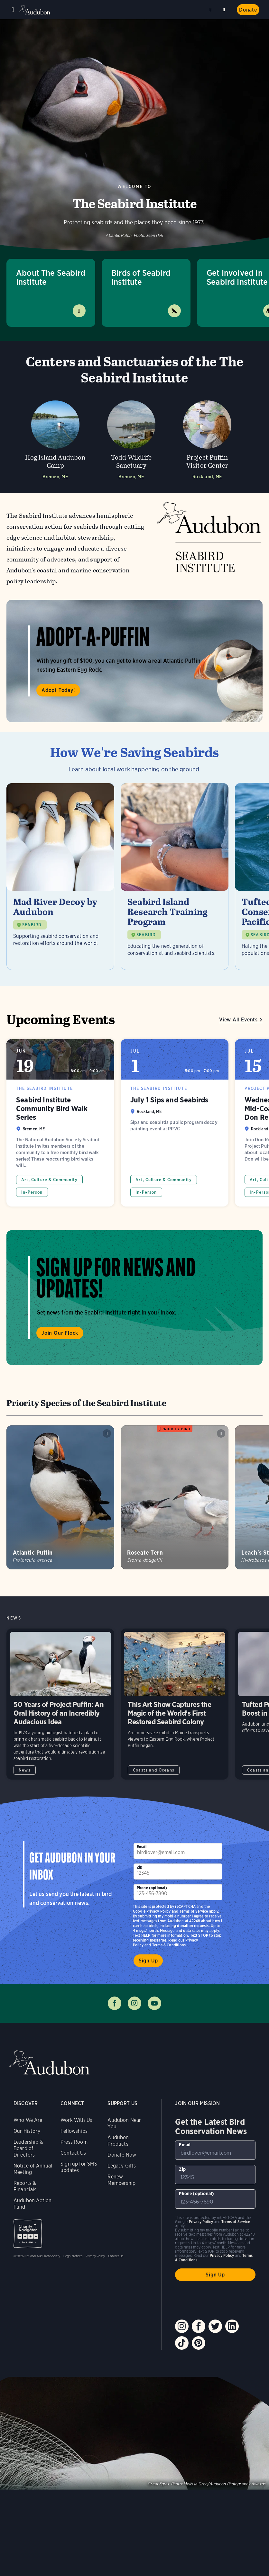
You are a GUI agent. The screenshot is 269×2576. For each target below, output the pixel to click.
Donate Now (121, 2155)
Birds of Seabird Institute (141, 277)
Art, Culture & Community (49, 1179)
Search (224, 8)
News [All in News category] (25, 1770)
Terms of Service (194, 1911)
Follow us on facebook (114, 2003)
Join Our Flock (60, 1333)
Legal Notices (72, 2256)
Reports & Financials (25, 2186)
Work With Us (76, 2120)
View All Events (238, 1020)
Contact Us (73, 2153)
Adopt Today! (58, 690)
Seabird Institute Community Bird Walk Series (60, 1123)
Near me (211, 9)
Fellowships (74, 2131)
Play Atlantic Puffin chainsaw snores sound (107, 1433)
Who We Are (28, 2120)
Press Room (74, 2142)
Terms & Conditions (169, 1945)
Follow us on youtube (154, 2003)
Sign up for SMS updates (78, 2167)
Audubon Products (118, 2140)
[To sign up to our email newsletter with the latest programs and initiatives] (178, 1851)
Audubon (35, 9)
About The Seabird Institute (50, 277)
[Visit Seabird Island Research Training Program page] (174, 876)
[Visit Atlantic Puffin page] (60, 1497)
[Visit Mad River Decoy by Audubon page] (60, 876)
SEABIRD (32, 924)
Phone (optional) (152, 1887)
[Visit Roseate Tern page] (174, 1497)
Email (141, 1846)
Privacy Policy (158, 1911)
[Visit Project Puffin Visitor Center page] (207, 437)
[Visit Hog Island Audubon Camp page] (55, 437)
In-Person (32, 1192)
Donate (248, 10)
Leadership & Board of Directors (28, 2148)
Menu (13, 9)
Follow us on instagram (134, 2003)
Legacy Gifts (121, 2166)
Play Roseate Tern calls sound (221, 1433)
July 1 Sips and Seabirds (174, 1123)
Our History (27, 2131)
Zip (140, 1867)
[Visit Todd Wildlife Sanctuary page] (131, 437)
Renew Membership (121, 2180)
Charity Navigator (28, 2233)
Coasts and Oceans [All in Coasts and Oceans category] (153, 1770)
